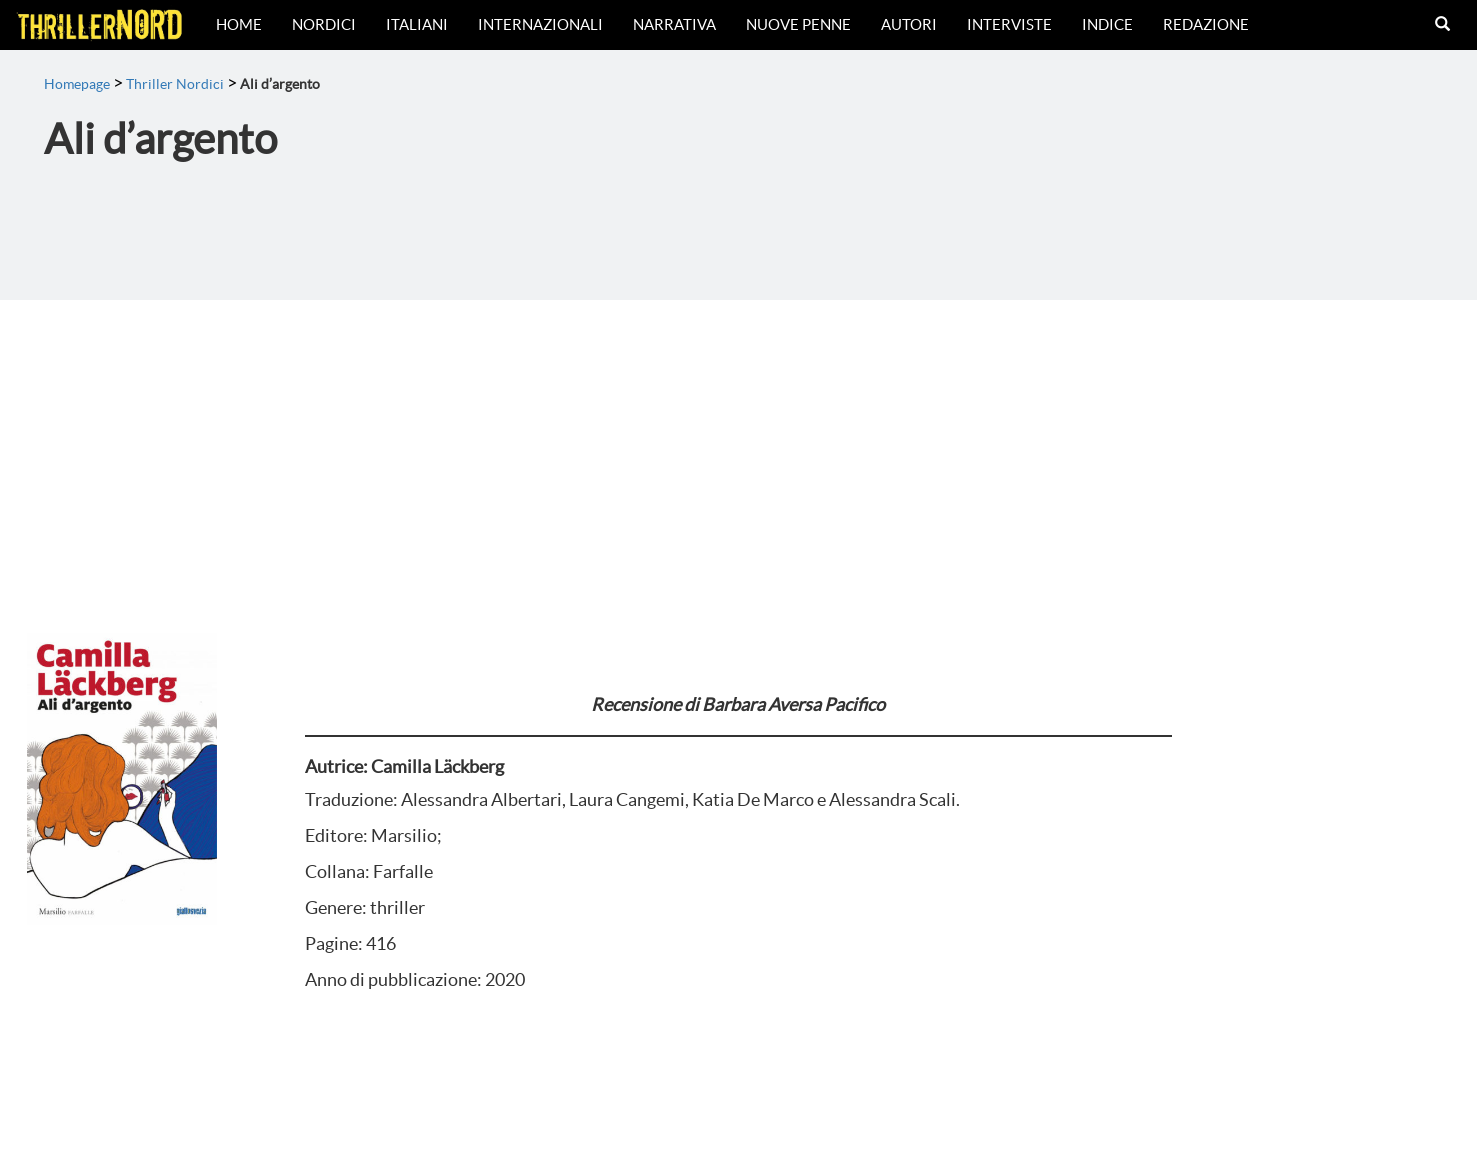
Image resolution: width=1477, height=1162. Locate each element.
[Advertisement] (739, 450)
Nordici (324, 24)
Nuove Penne (798, 24)
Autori (909, 24)
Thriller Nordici (175, 84)
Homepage (77, 84)
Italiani (417, 24)
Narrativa (674, 24)
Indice (1107, 24)
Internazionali (540, 24)
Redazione (1206, 24)
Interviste (1009, 24)
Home (239, 24)
